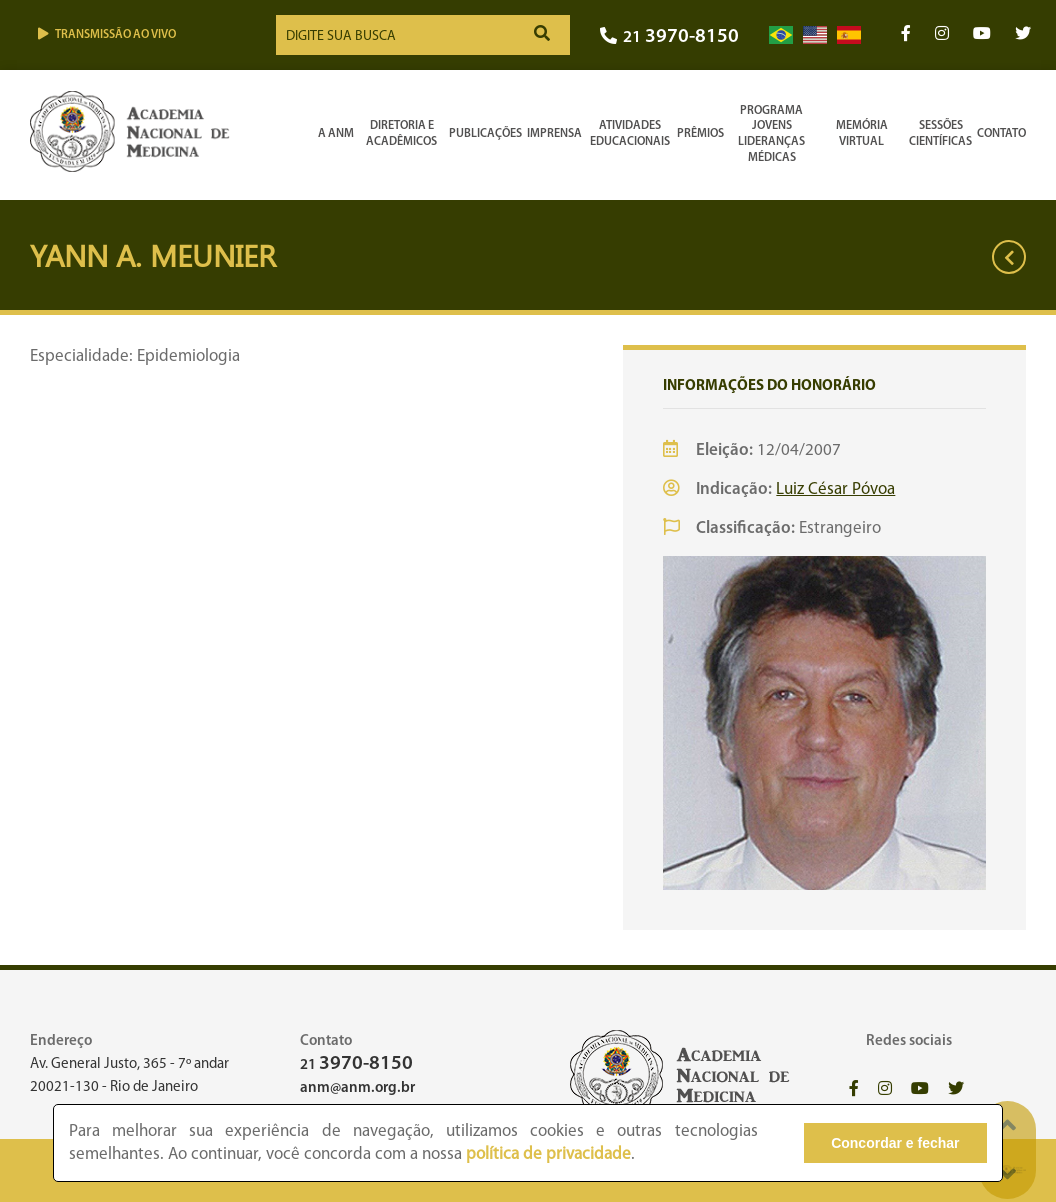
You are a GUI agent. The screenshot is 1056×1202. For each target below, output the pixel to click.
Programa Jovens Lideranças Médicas (771, 134)
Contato (1001, 134)
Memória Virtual (862, 134)
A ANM (336, 134)
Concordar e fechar (895, 1143)
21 (669, 37)
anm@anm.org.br (357, 1088)
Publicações (485, 134)
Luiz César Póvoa (835, 489)
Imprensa (554, 134)
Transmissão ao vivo (107, 34)
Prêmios (700, 134)
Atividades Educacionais (630, 134)
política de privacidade (548, 1154)
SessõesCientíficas (940, 134)
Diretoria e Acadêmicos (401, 134)
